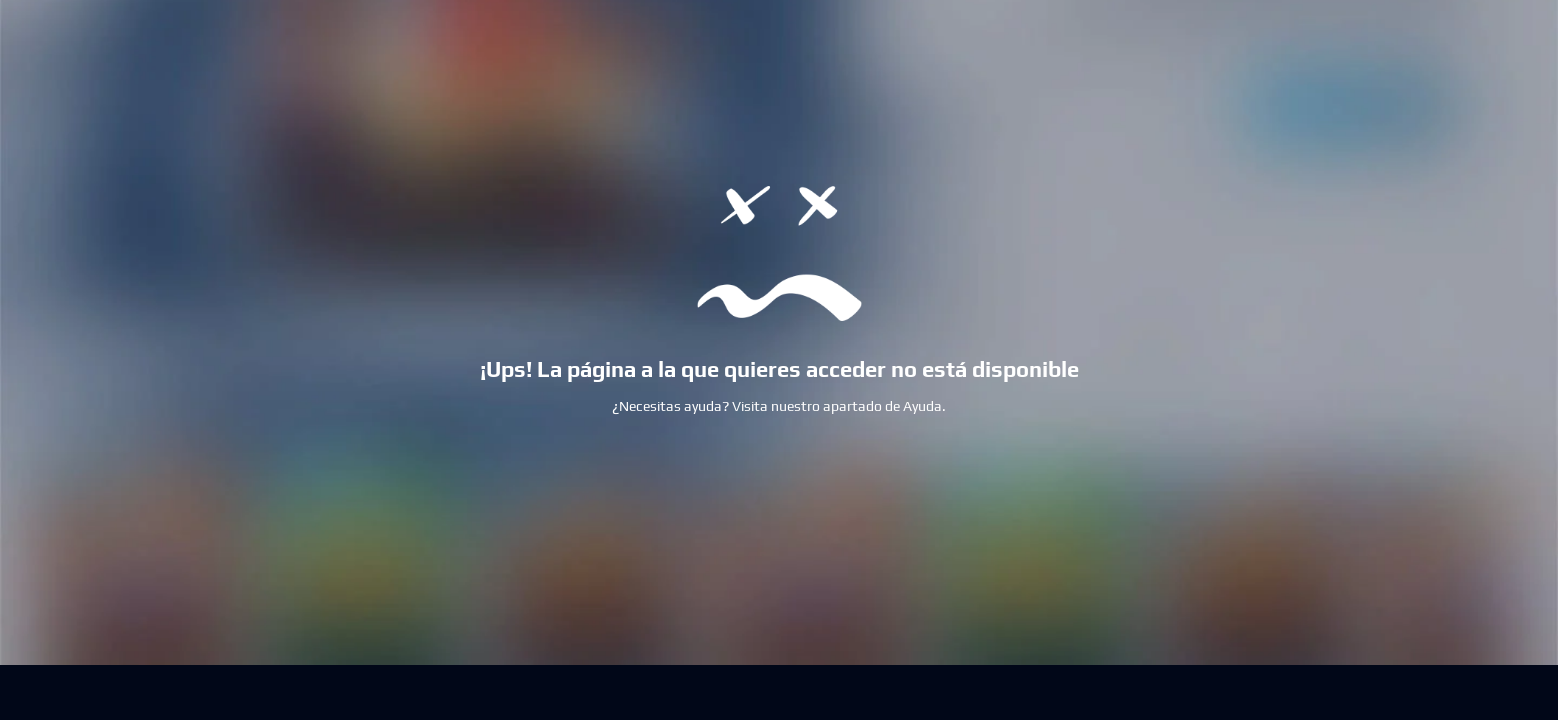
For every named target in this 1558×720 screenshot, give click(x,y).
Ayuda (922, 406)
